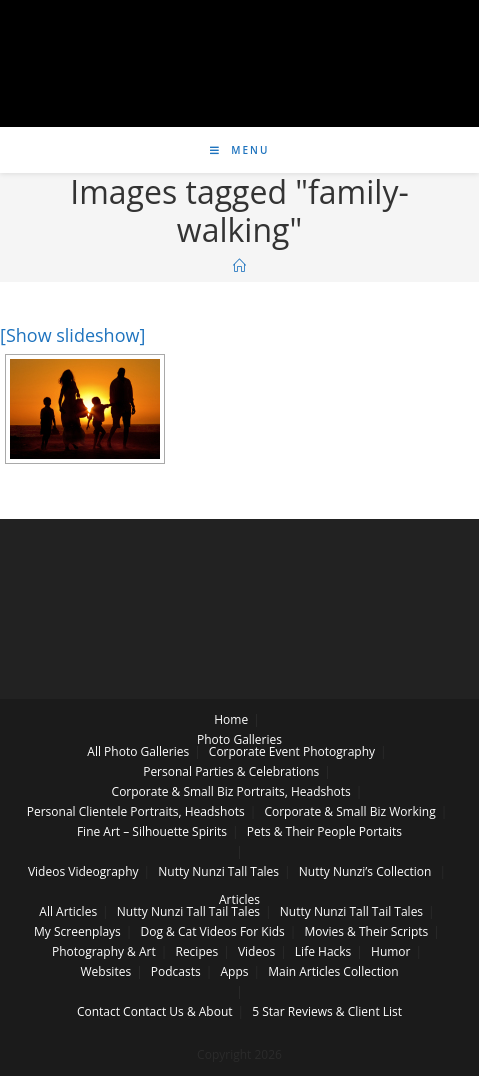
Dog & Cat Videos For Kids (213, 931)
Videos (46, 871)
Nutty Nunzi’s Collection (365, 871)
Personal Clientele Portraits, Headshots (136, 811)
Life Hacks (323, 951)
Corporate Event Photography (292, 751)
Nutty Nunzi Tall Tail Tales (188, 911)
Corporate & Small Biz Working (349, 811)
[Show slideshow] (72, 335)
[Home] (239, 266)
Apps (234, 971)
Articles (239, 899)
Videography (103, 871)
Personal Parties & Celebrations (231, 771)
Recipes (196, 951)
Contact (98, 1011)
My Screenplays (77, 931)
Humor (390, 951)
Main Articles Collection (333, 971)
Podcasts (176, 971)
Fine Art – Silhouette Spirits (152, 831)
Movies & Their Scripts (367, 931)
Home (231, 719)
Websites (105, 971)
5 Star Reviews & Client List (327, 1011)
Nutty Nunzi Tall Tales (218, 871)
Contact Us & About (177, 1011)
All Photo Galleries (138, 751)
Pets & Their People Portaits (324, 831)
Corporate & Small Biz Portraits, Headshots (231, 791)
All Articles (68, 911)
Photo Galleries (239, 739)
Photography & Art (104, 951)
